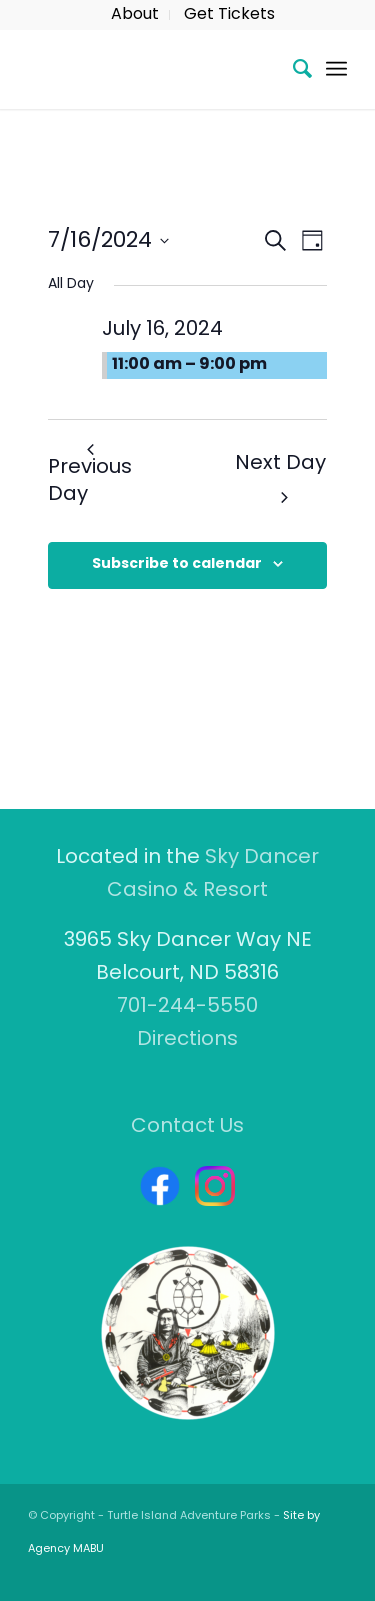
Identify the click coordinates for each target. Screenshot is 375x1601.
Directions (187, 1040)
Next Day (280, 479)
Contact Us (187, 1127)
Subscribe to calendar (177, 564)
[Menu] (336, 69)
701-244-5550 (187, 1007)
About (135, 15)
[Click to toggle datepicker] (108, 240)
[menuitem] (135, 15)
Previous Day (90, 475)
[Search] (292, 69)
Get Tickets (229, 15)
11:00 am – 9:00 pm (189, 365)
